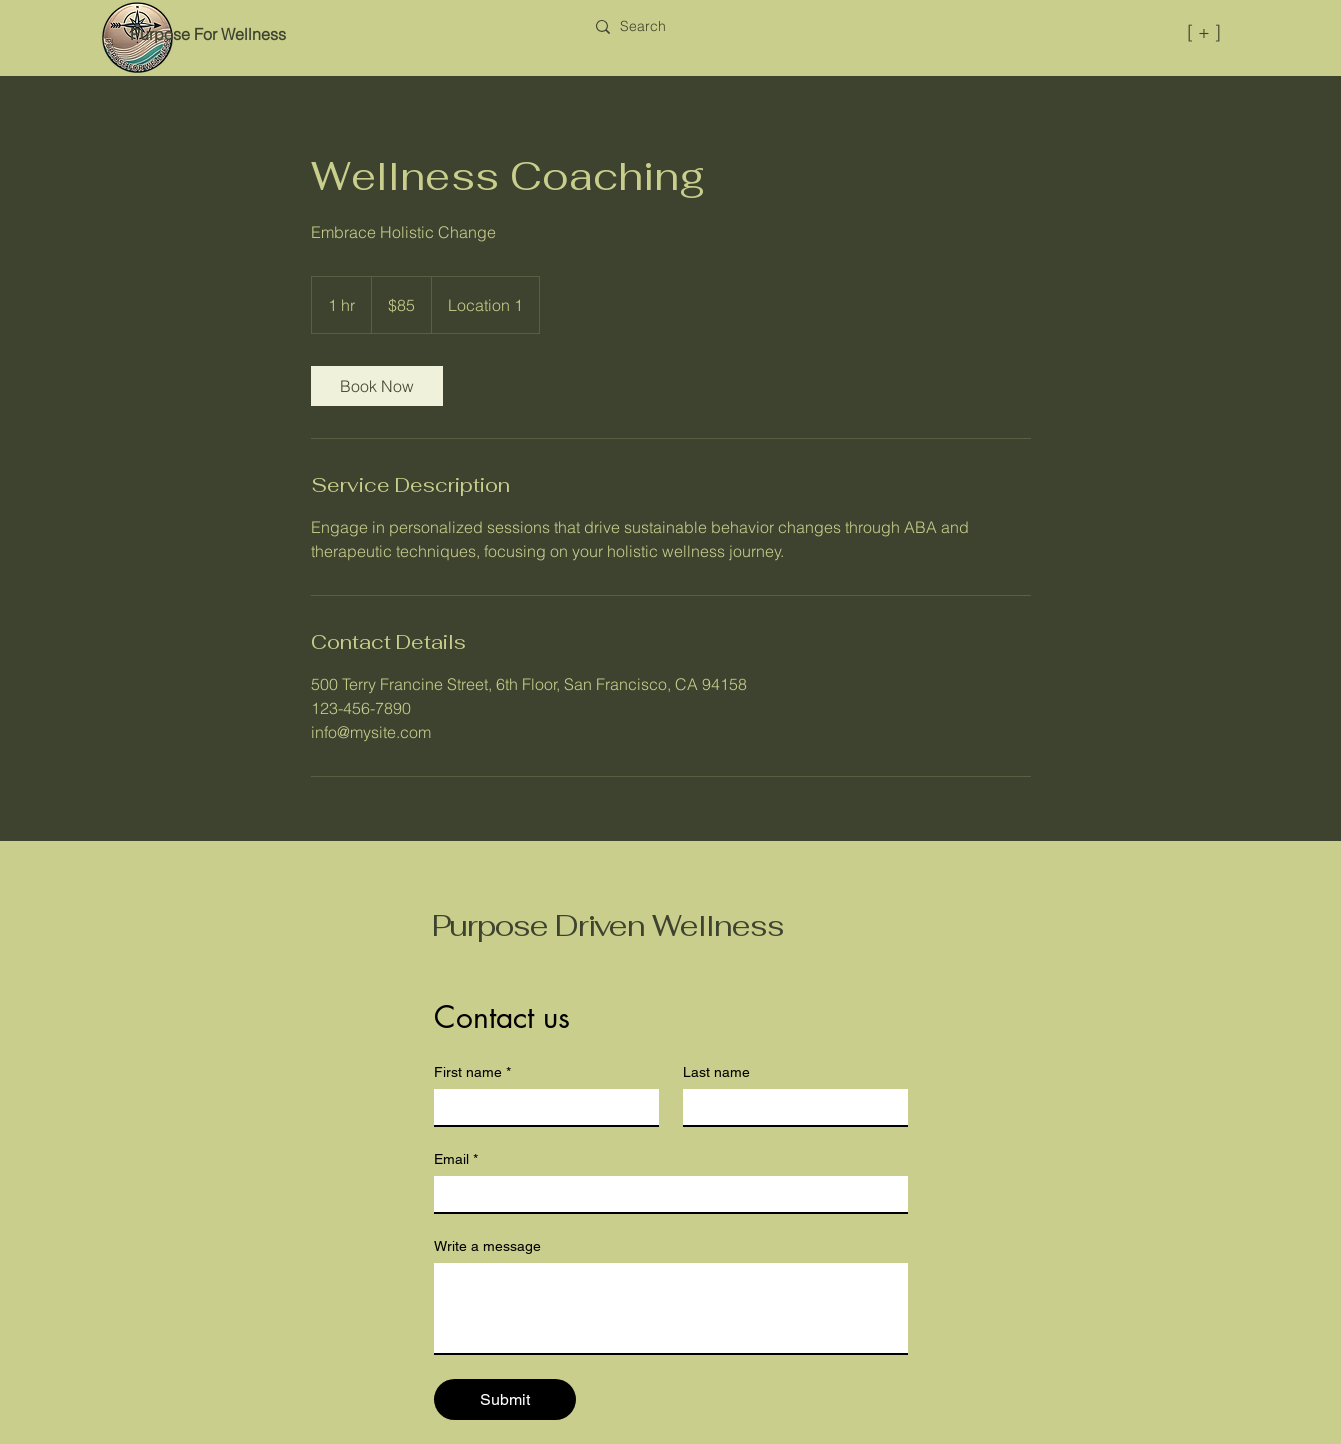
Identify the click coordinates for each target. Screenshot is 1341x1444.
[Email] (665, 1194)
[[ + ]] (1130, 31)
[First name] (540, 1107)
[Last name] (789, 1107)
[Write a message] (671, 1308)
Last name (716, 1072)
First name (472, 1072)
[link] (377, 386)
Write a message (487, 1246)
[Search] (643, 27)
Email (456, 1159)
